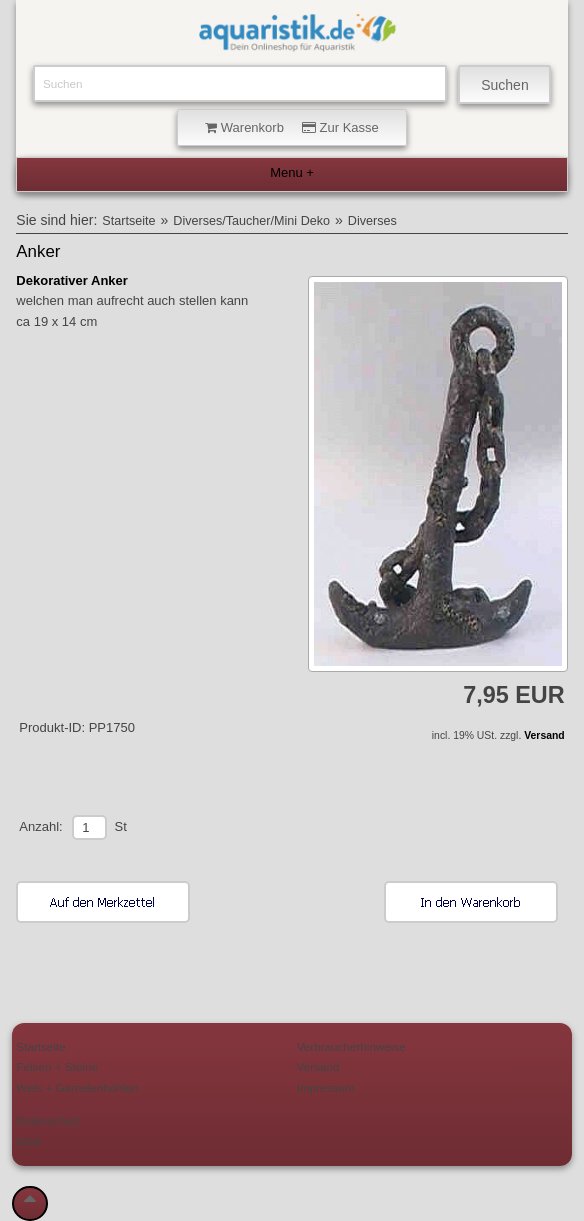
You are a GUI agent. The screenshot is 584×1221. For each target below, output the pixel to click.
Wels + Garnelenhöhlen (77, 1087)
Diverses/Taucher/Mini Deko (251, 221)
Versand (544, 735)
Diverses (372, 221)
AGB (28, 1141)
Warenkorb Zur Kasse (292, 127)
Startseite (128, 221)
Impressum (326, 1087)
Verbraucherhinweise (351, 1046)
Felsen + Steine (57, 1066)
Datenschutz (48, 1120)
